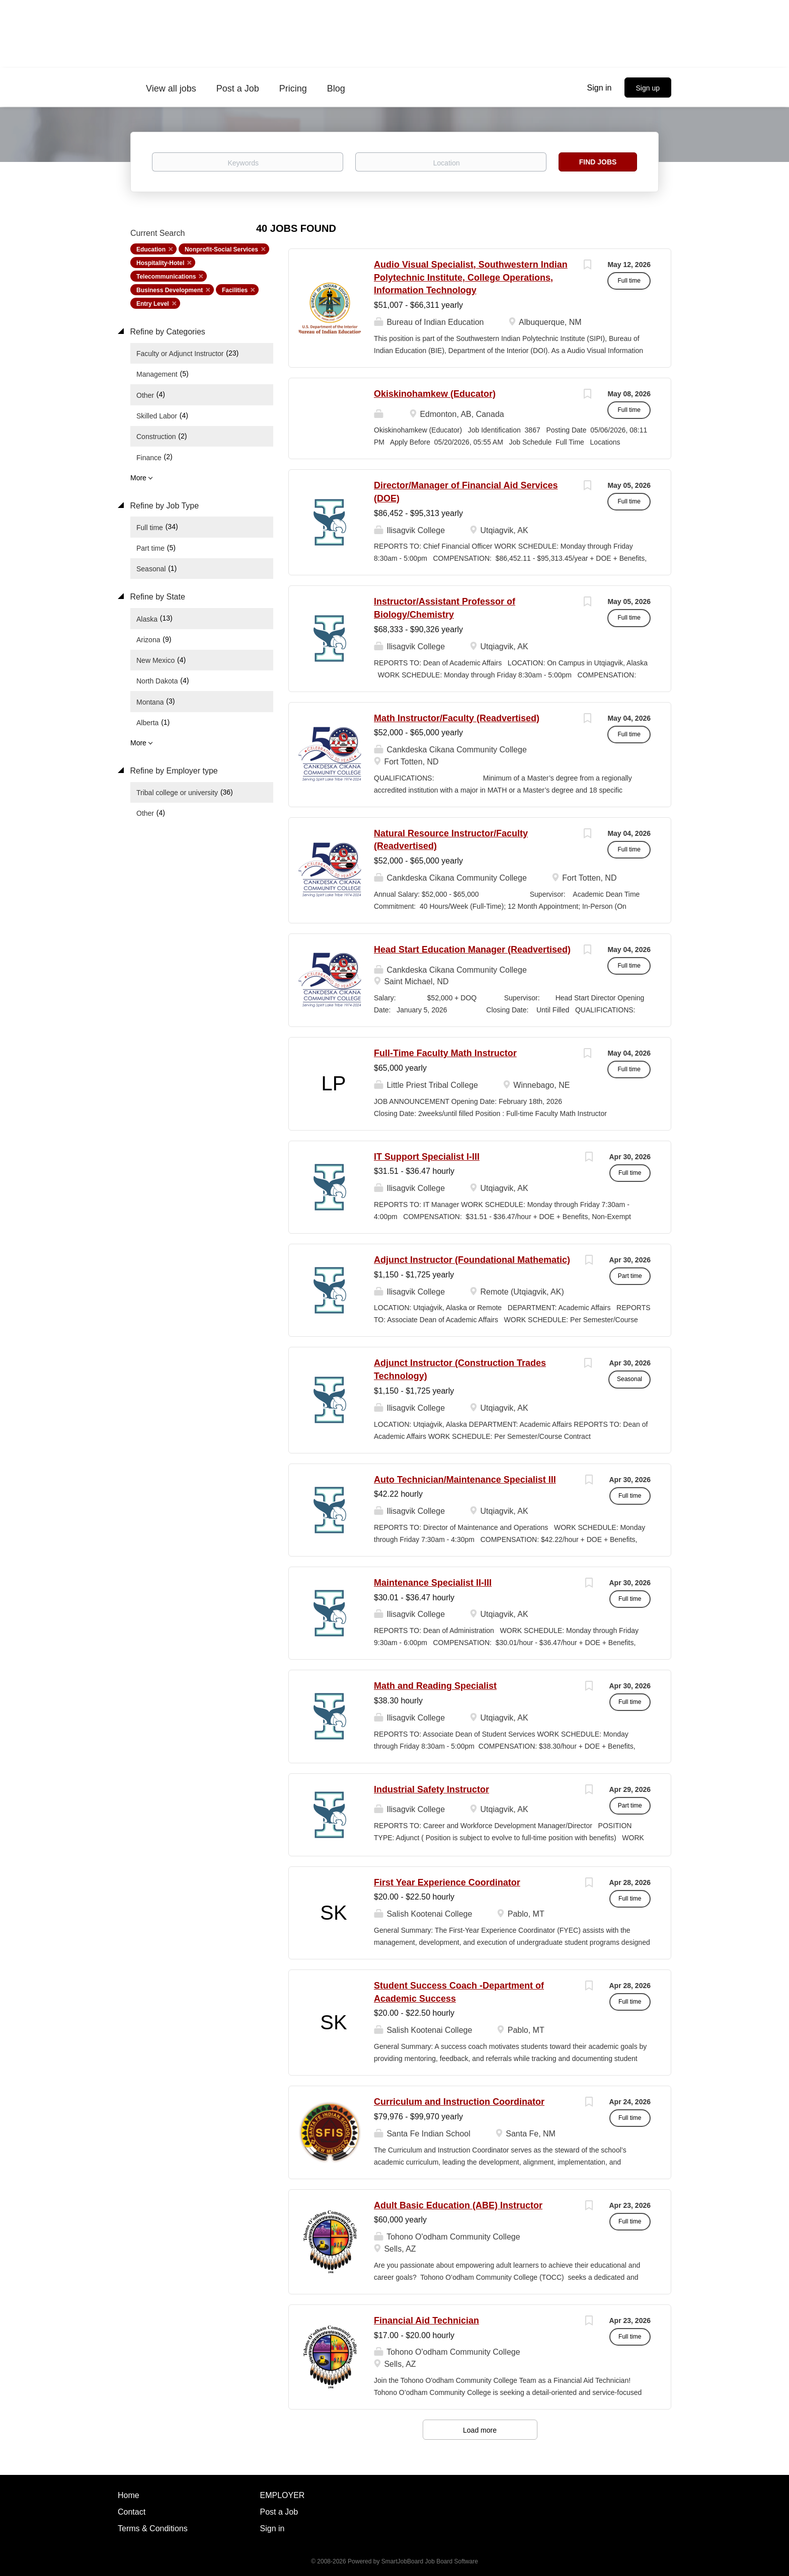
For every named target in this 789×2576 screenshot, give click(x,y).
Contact (131, 2512)
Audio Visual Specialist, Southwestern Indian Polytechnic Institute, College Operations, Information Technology (471, 277)
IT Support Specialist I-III (427, 1157)
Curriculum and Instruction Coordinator (459, 2102)
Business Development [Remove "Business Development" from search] (169, 290)
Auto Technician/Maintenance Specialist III (465, 1480)
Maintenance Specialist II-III (433, 1583)
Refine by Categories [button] (166, 331)
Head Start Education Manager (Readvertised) (472, 949)
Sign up (648, 88)
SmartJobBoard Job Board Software (429, 2561)
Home (128, 2495)
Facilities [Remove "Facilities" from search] (235, 290)
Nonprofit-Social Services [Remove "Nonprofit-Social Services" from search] (221, 249)
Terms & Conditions (153, 2528)
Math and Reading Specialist (435, 1686)
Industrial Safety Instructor (431, 1789)
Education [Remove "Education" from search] (151, 249)
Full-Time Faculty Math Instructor (445, 1053)
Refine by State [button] (156, 596)
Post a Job (279, 2512)
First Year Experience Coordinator (447, 1882)
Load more (480, 2430)
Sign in (599, 87)
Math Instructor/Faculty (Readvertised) (456, 718)
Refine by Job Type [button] (163, 505)
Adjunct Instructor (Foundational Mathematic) (472, 1260)
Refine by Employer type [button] (173, 770)
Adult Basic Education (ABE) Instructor (458, 2205)
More (138, 478)
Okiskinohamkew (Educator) (435, 394)
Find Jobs (598, 162)
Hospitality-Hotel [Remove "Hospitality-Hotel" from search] (160, 263)
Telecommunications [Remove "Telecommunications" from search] (166, 276)
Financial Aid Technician (426, 2320)
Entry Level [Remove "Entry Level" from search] (152, 303)
